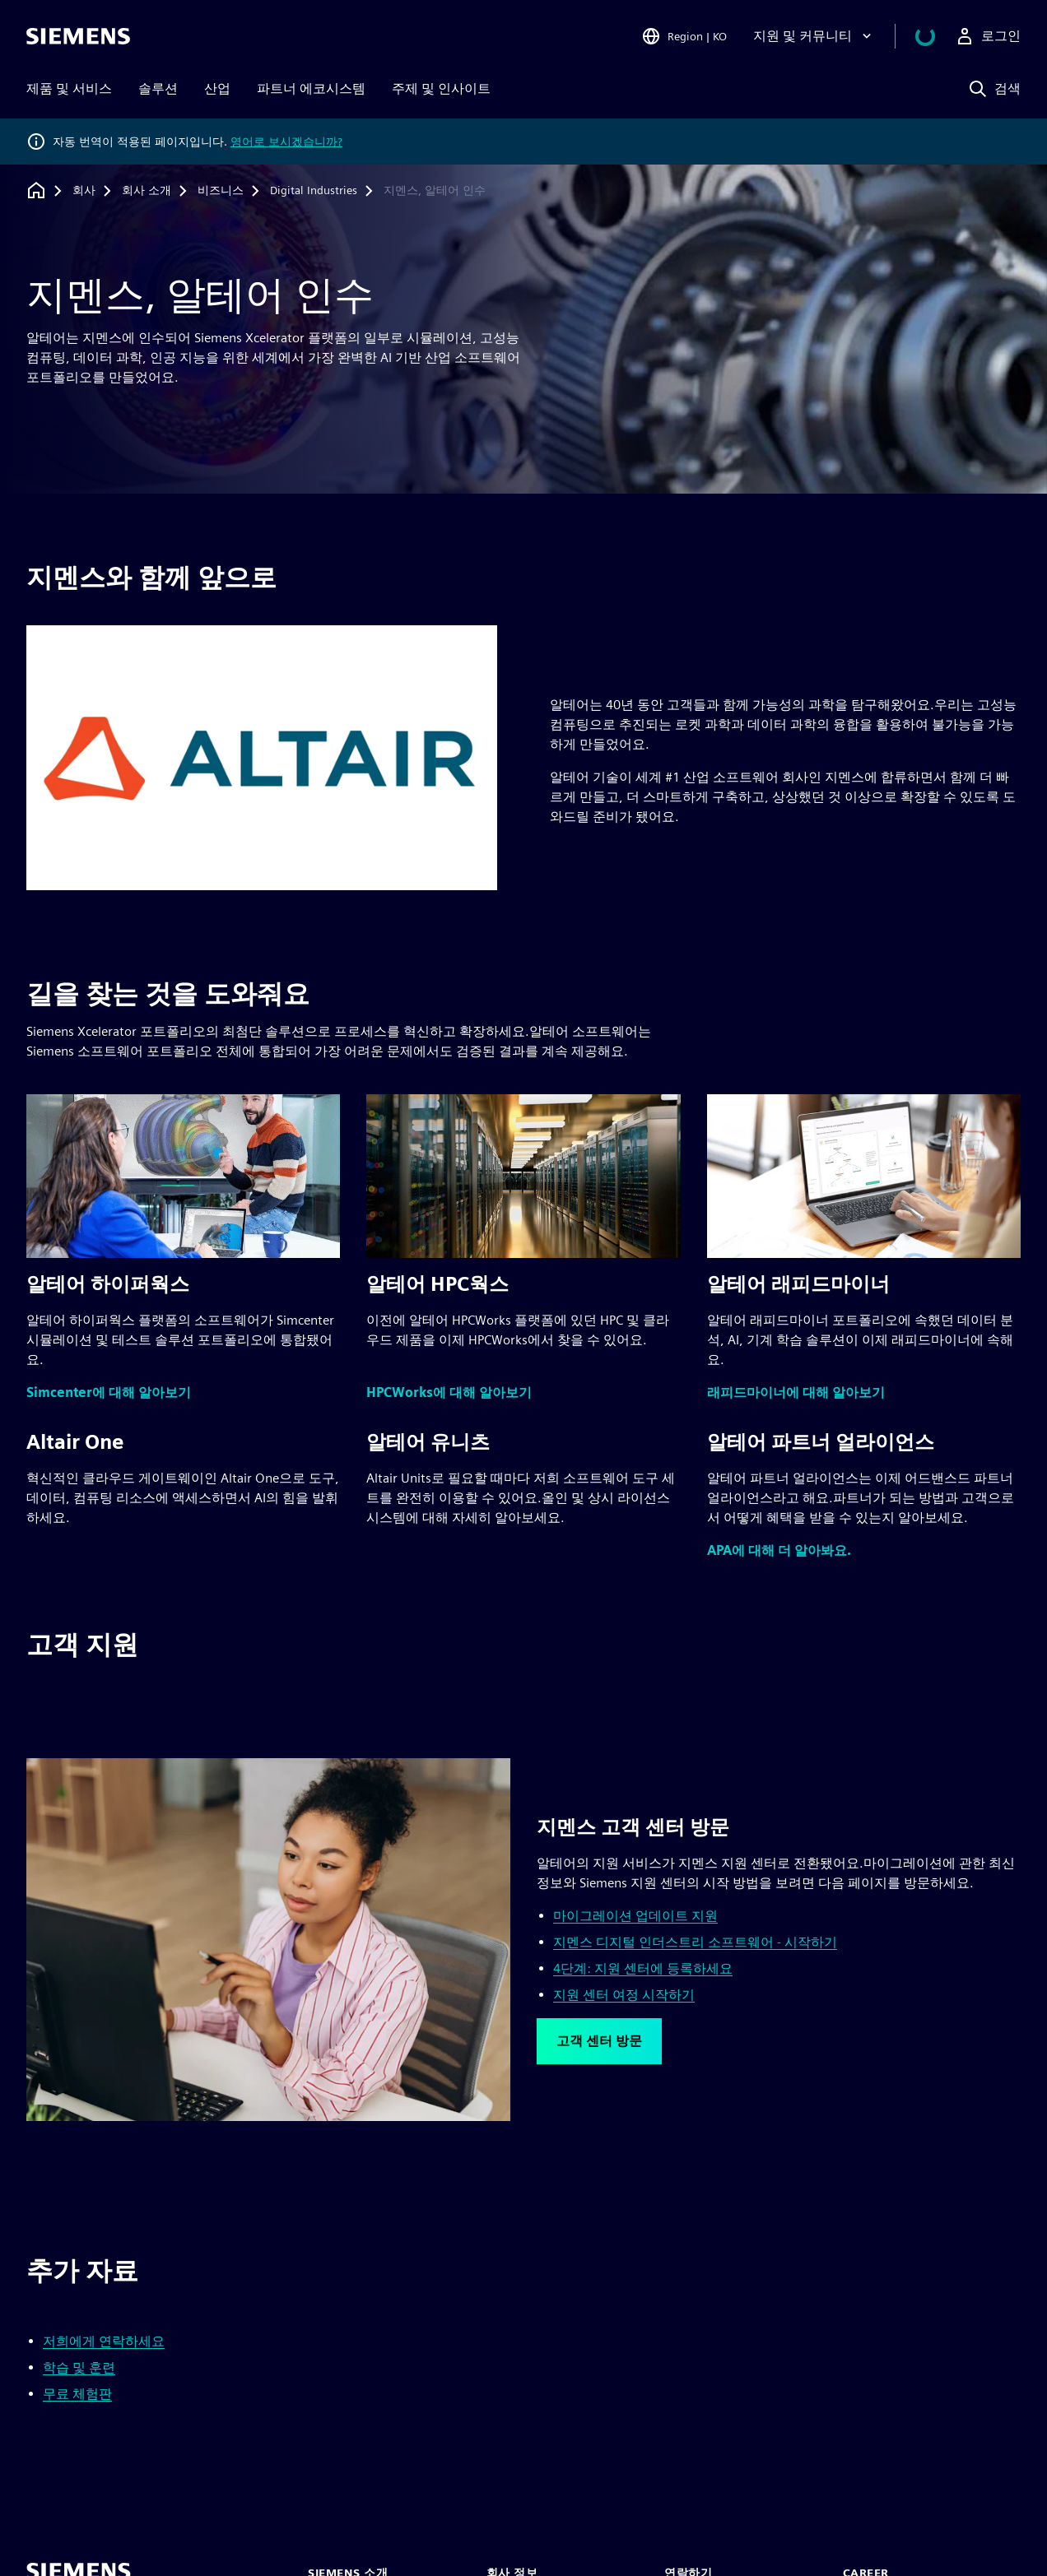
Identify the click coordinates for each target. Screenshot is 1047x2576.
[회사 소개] (146, 191)
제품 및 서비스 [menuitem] (69, 88)
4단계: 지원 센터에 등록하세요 (643, 1968)
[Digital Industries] (313, 191)
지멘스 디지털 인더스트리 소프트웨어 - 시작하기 (695, 1942)
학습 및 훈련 (79, 2367)
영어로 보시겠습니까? (286, 141)
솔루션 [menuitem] (158, 88)
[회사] (83, 191)
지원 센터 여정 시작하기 (624, 1995)
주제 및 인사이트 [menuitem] (441, 88)
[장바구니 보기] (935, 36)
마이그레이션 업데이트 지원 (635, 1916)
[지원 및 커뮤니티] (833, 36)
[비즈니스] (221, 191)
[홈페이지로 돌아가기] (36, 190)
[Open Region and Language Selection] (703, 36)
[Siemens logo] (78, 36)
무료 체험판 (77, 2394)
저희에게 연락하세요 (104, 2341)
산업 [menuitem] (217, 88)
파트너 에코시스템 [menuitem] (311, 88)
